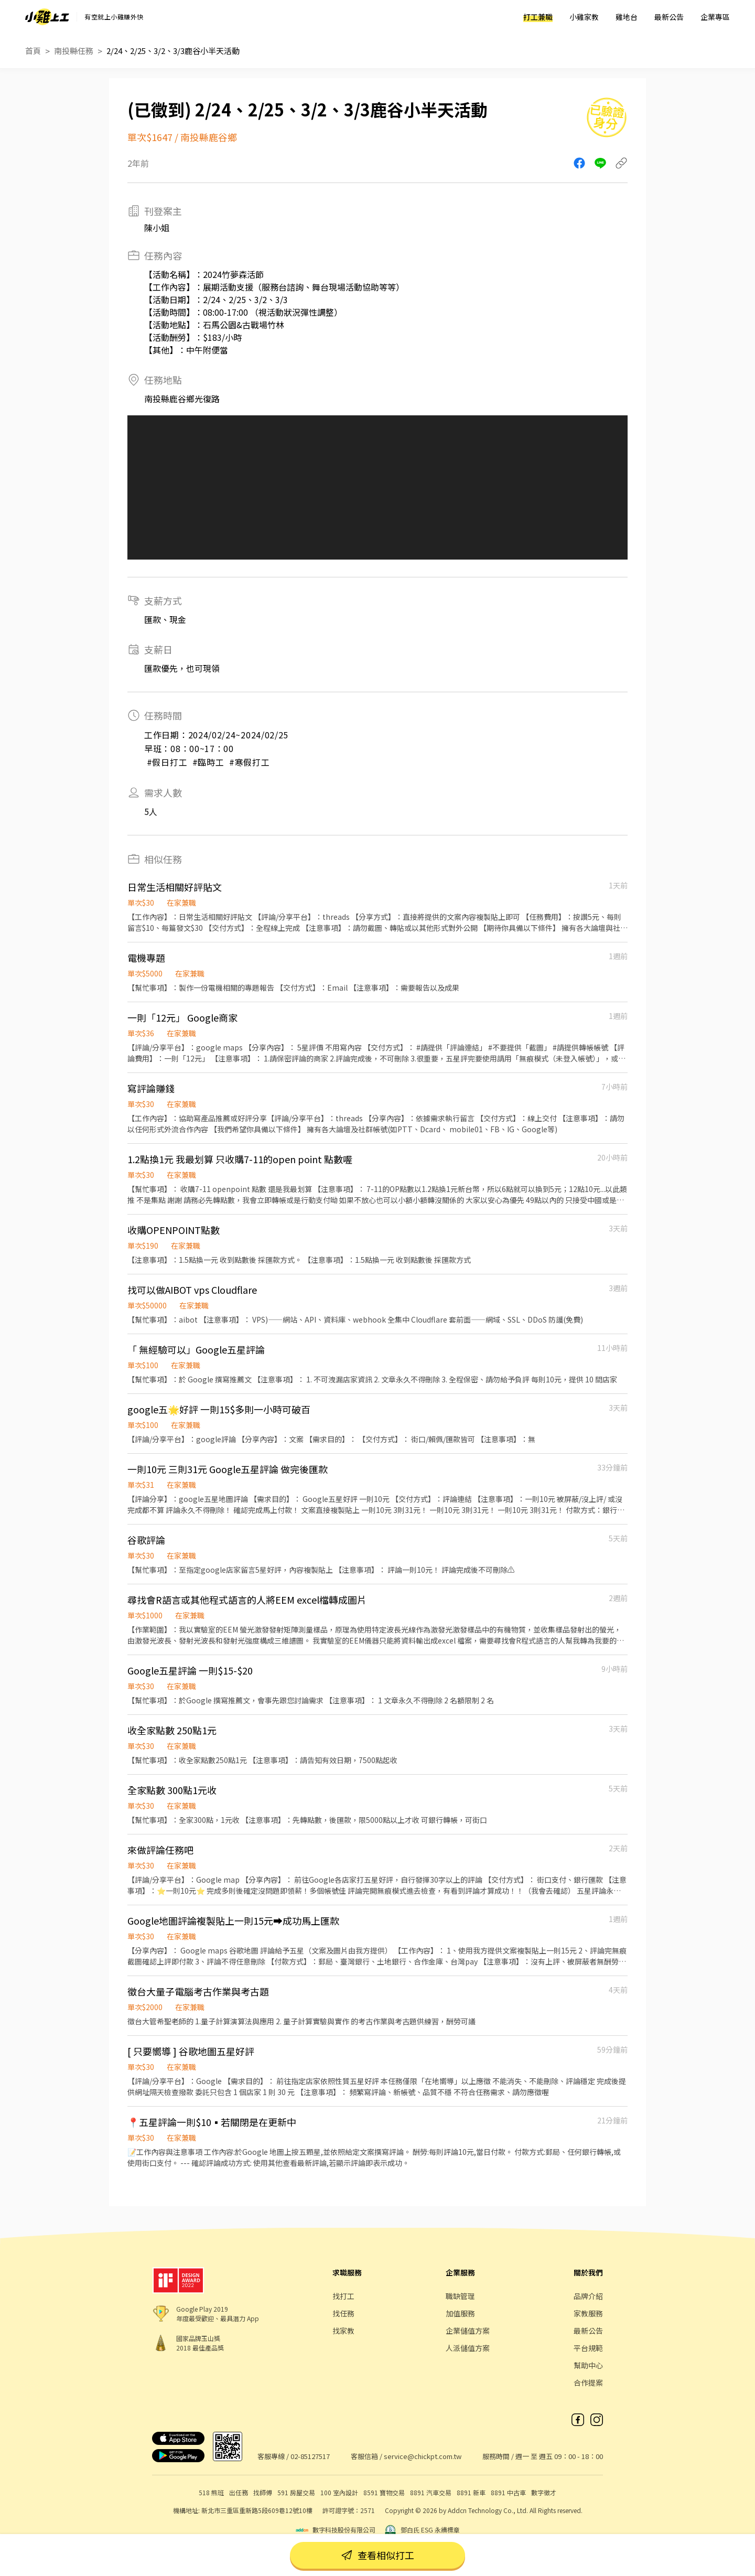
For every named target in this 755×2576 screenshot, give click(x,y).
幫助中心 (588, 2365)
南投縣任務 (73, 50)
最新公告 (669, 17)
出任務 (238, 2492)
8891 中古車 (508, 2492)
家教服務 (588, 2313)
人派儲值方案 (468, 2348)
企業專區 (715, 17)
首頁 (33, 50)
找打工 (343, 2296)
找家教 (343, 2330)
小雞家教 (584, 17)
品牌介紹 (588, 2296)
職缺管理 (460, 2296)
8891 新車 (471, 2492)
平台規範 (588, 2348)
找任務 (343, 2313)
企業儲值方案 (468, 2330)
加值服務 (460, 2313)
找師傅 (262, 2492)
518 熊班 (211, 2492)
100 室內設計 (339, 2492)
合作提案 (588, 2382)
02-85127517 (310, 2456)
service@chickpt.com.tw (422, 2456)
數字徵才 (543, 2492)
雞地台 (627, 17)
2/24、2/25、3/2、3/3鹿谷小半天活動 (173, 50)
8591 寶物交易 (384, 2492)
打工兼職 (538, 17)
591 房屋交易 (296, 2492)
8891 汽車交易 (430, 2492)
